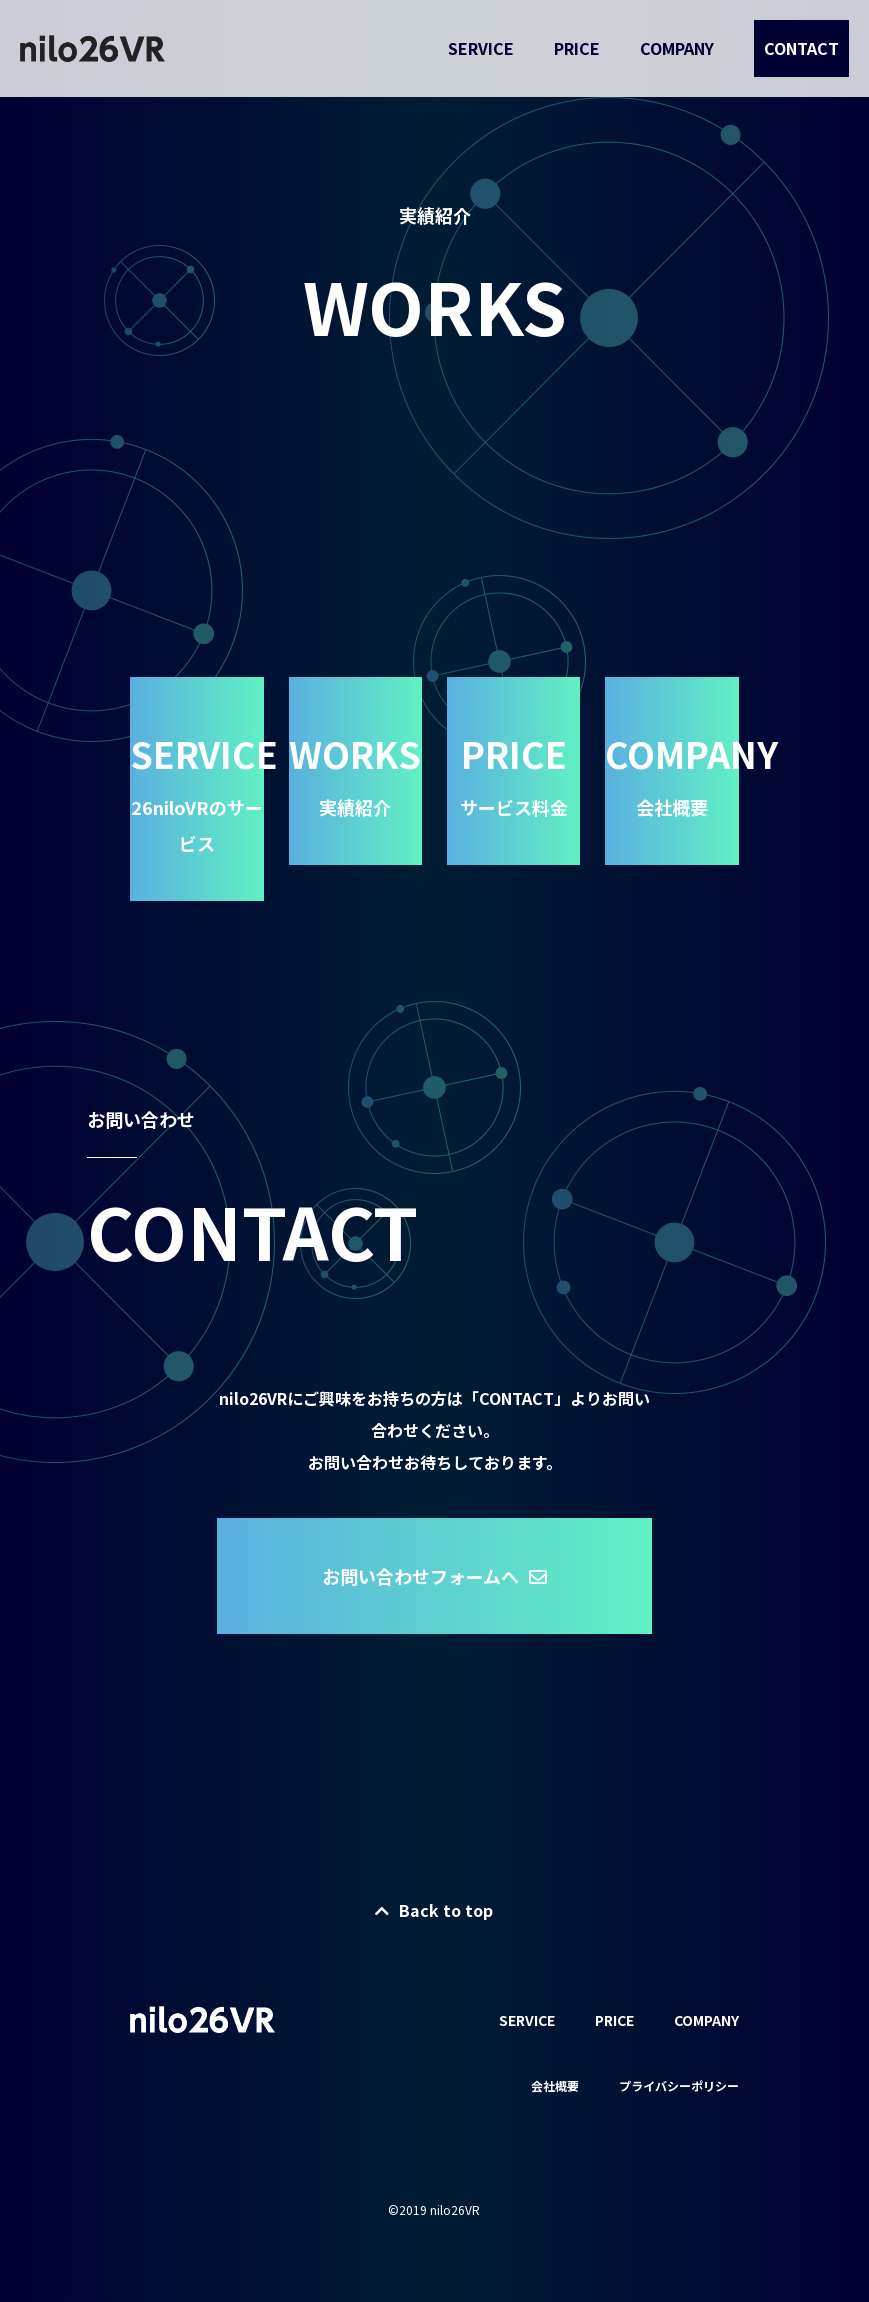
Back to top (434, 1910)
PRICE (577, 48)
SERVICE (481, 48)
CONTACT (801, 48)
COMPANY (677, 48)
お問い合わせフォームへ (434, 1576)
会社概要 (555, 2085)
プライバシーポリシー (679, 2085)
